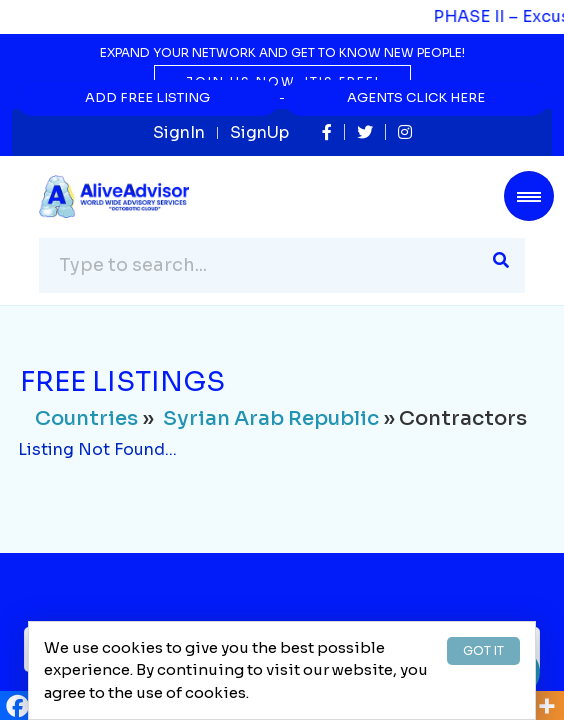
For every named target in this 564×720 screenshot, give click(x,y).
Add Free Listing (147, 97)
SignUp (259, 132)
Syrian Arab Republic (271, 418)
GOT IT (483, 650)
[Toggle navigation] (529, 196)
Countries (86, 418)
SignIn (179, 132)
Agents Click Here (416, 97)
